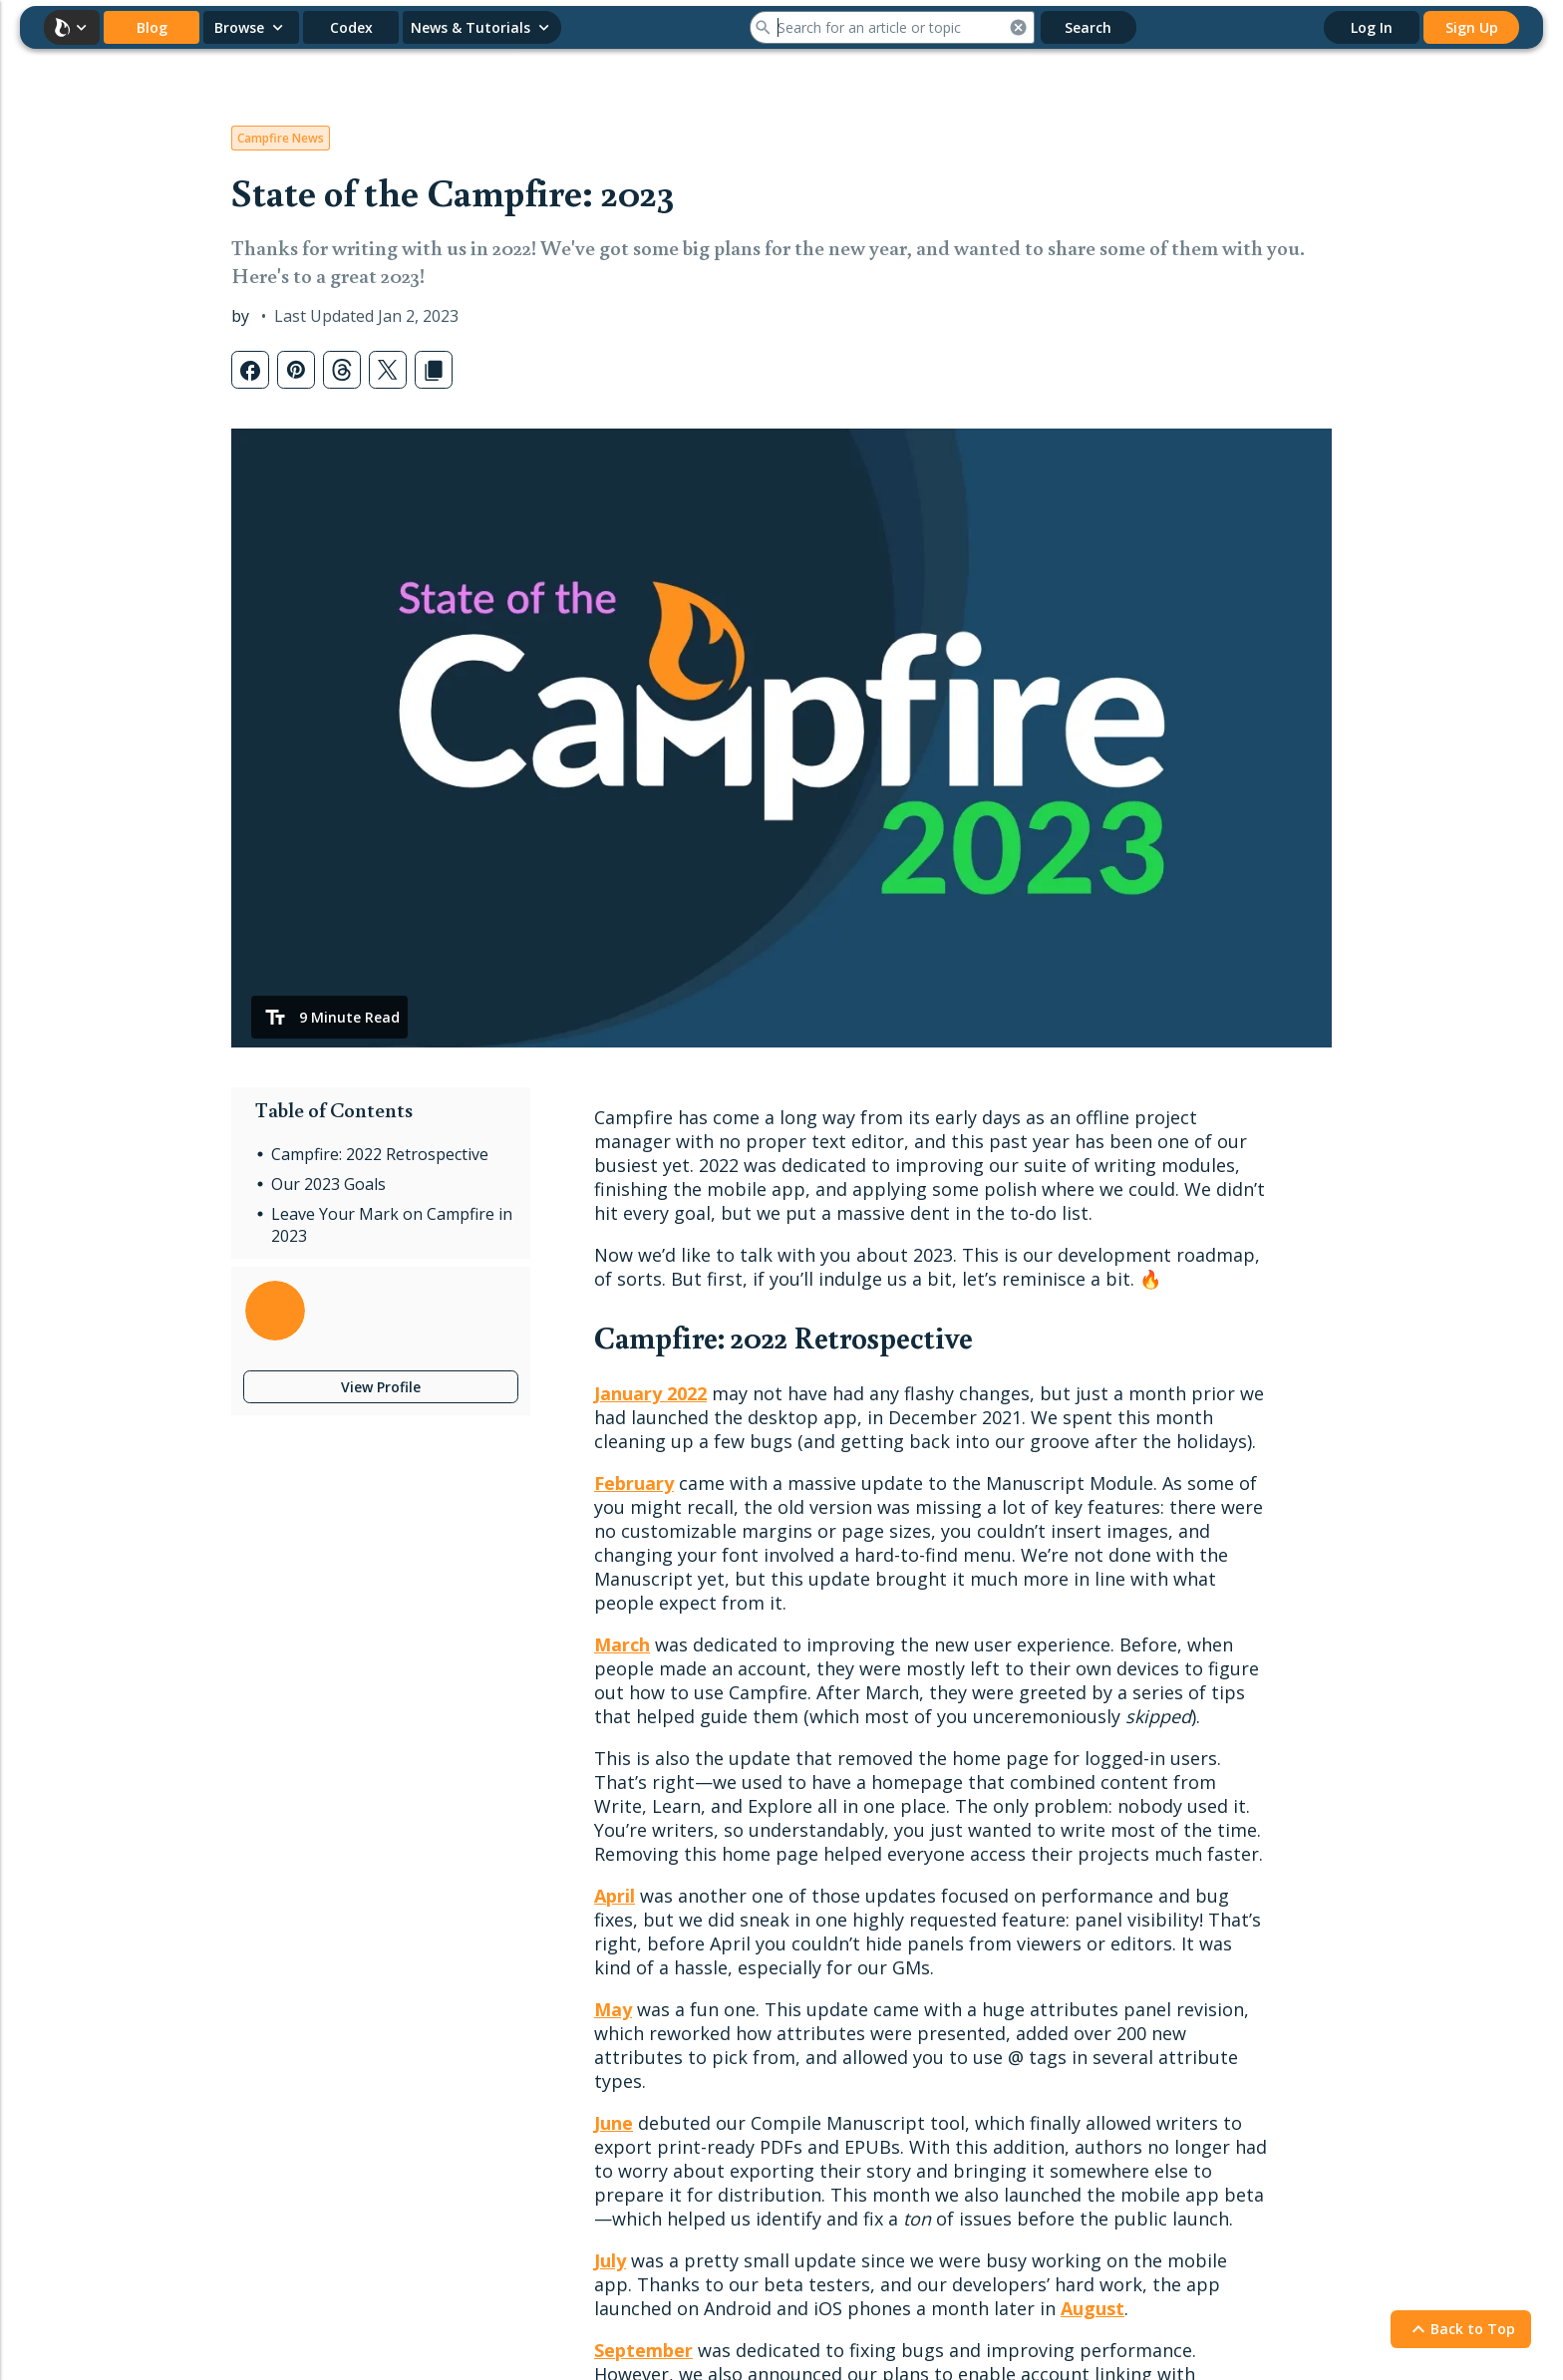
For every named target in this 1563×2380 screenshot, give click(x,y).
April (614, 1896)
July (610, 2260)
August (1092, 2308)
